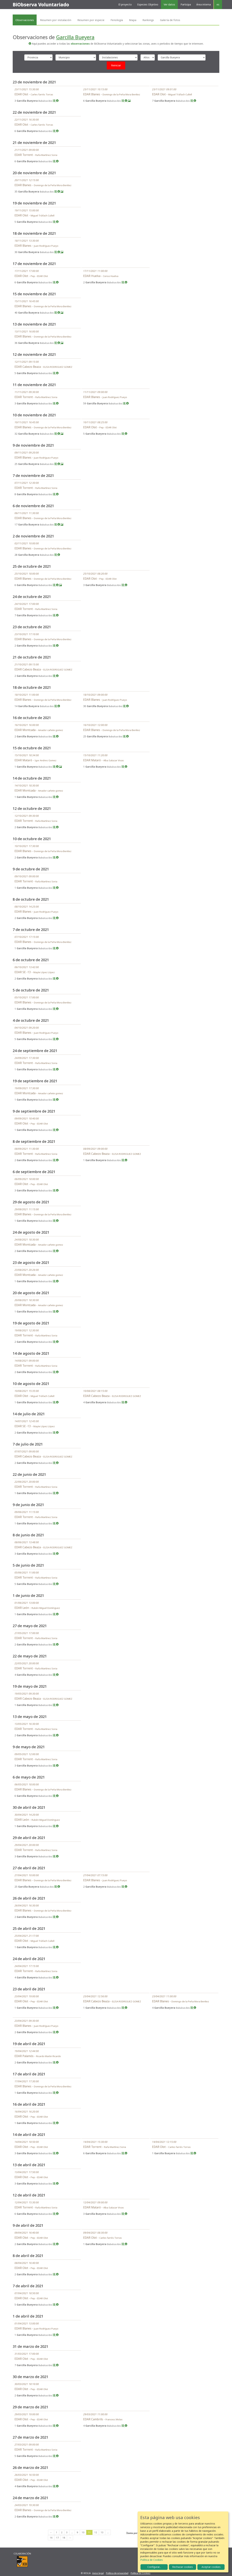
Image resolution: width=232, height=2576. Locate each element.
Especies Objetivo (147, 4)
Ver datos (169, 4)
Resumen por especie (90, 20)
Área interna (203, 4)
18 (64, 2537)
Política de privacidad (117, 2573)
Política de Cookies (140, 2573)
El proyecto (125, 4)
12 (95, 2532)
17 (57, 2537)
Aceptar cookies (211, 2567)
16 (51, 2537)
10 (83, 2532)
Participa (186, 4)
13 (102, 2532)
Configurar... (154, 2567)
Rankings (148, 20)
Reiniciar (116, 65)
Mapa (132, 20)
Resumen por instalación (55, 20)
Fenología (117, 20)
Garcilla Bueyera (75, 37)
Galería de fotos (170, 20)
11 (89, 2532)
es (218, 4)
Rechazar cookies (182, 2567)
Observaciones (24, 20)
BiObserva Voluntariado (41, 4)
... (72, 2532)
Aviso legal (98, 2573)
